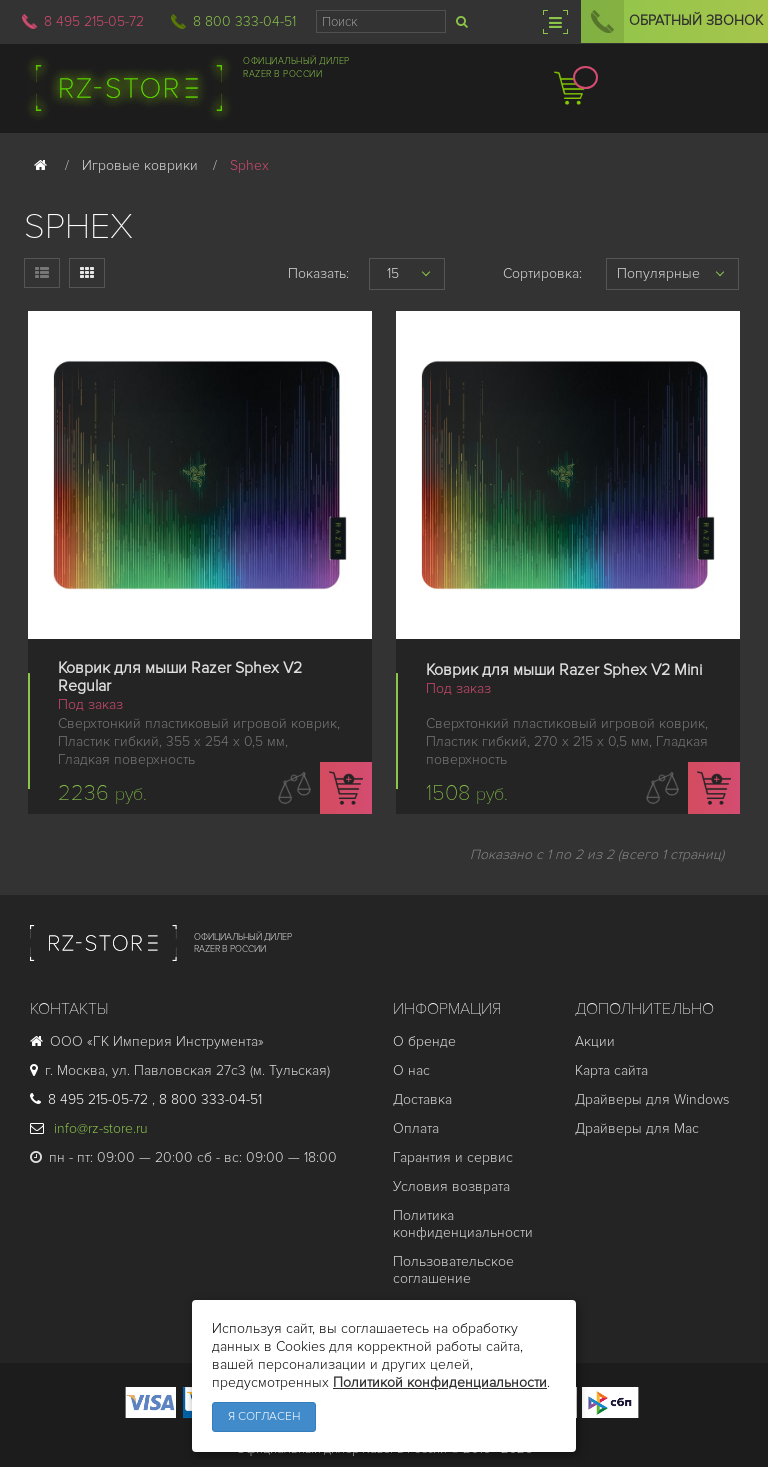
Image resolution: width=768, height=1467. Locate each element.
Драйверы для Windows (652, 1099)
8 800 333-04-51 (244, 21)
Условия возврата (451, 1186)
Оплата (416, 1128)
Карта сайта (611, 1070)
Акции (595, 1041)
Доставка (422, 1099)
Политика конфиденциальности (463, 1224)
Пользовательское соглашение (453, 1270)
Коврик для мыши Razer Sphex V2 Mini (564, 670)
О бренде (424, 1041)
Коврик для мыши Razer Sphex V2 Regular (180, 677)
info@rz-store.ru (89, 1128)
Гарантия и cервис (453, 1157)
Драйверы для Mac (637, 1128)
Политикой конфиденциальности (440, 1382)
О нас (411, 1070)
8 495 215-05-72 (94, 21)
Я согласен (264, 1416)
